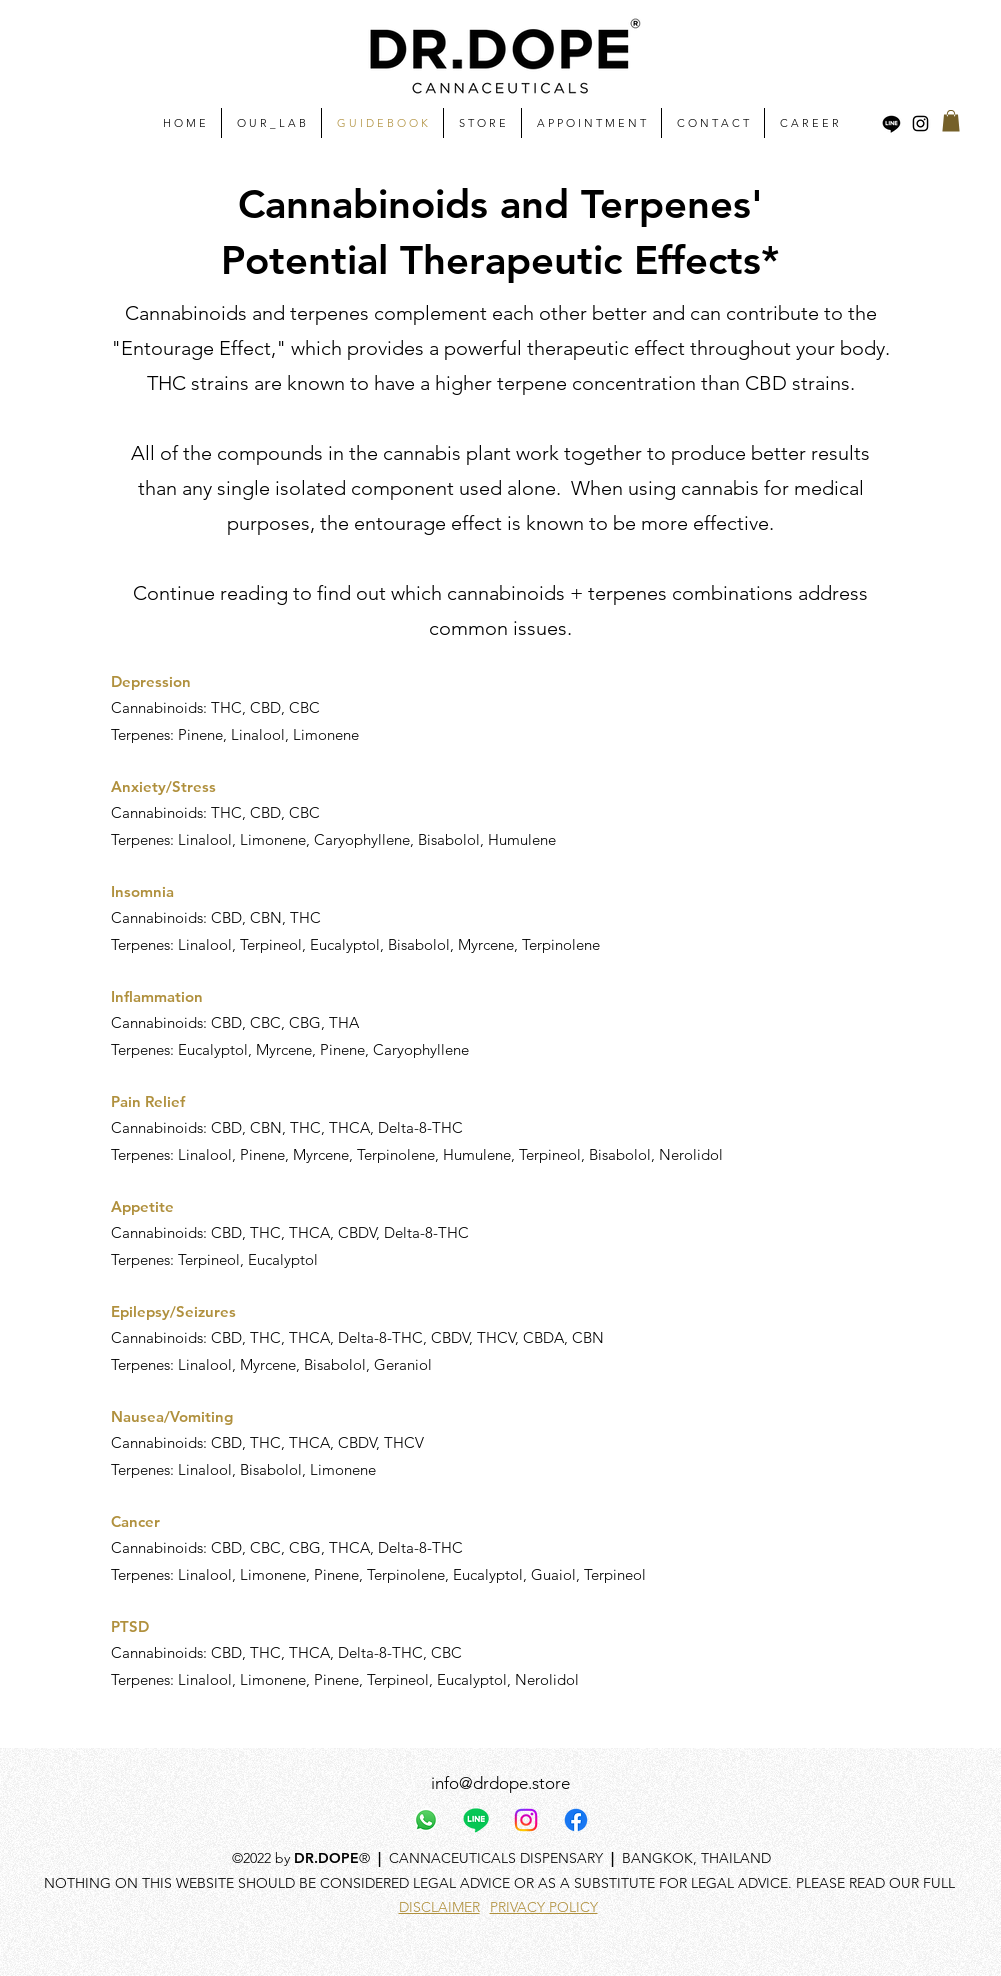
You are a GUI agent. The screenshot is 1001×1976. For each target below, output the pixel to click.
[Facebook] (576, 1820)
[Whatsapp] (426, 1820)
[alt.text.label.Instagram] (920, 123)
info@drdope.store (500, 1783)
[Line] (891, 123)
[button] (951, 121)
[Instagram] (526, 1820)
